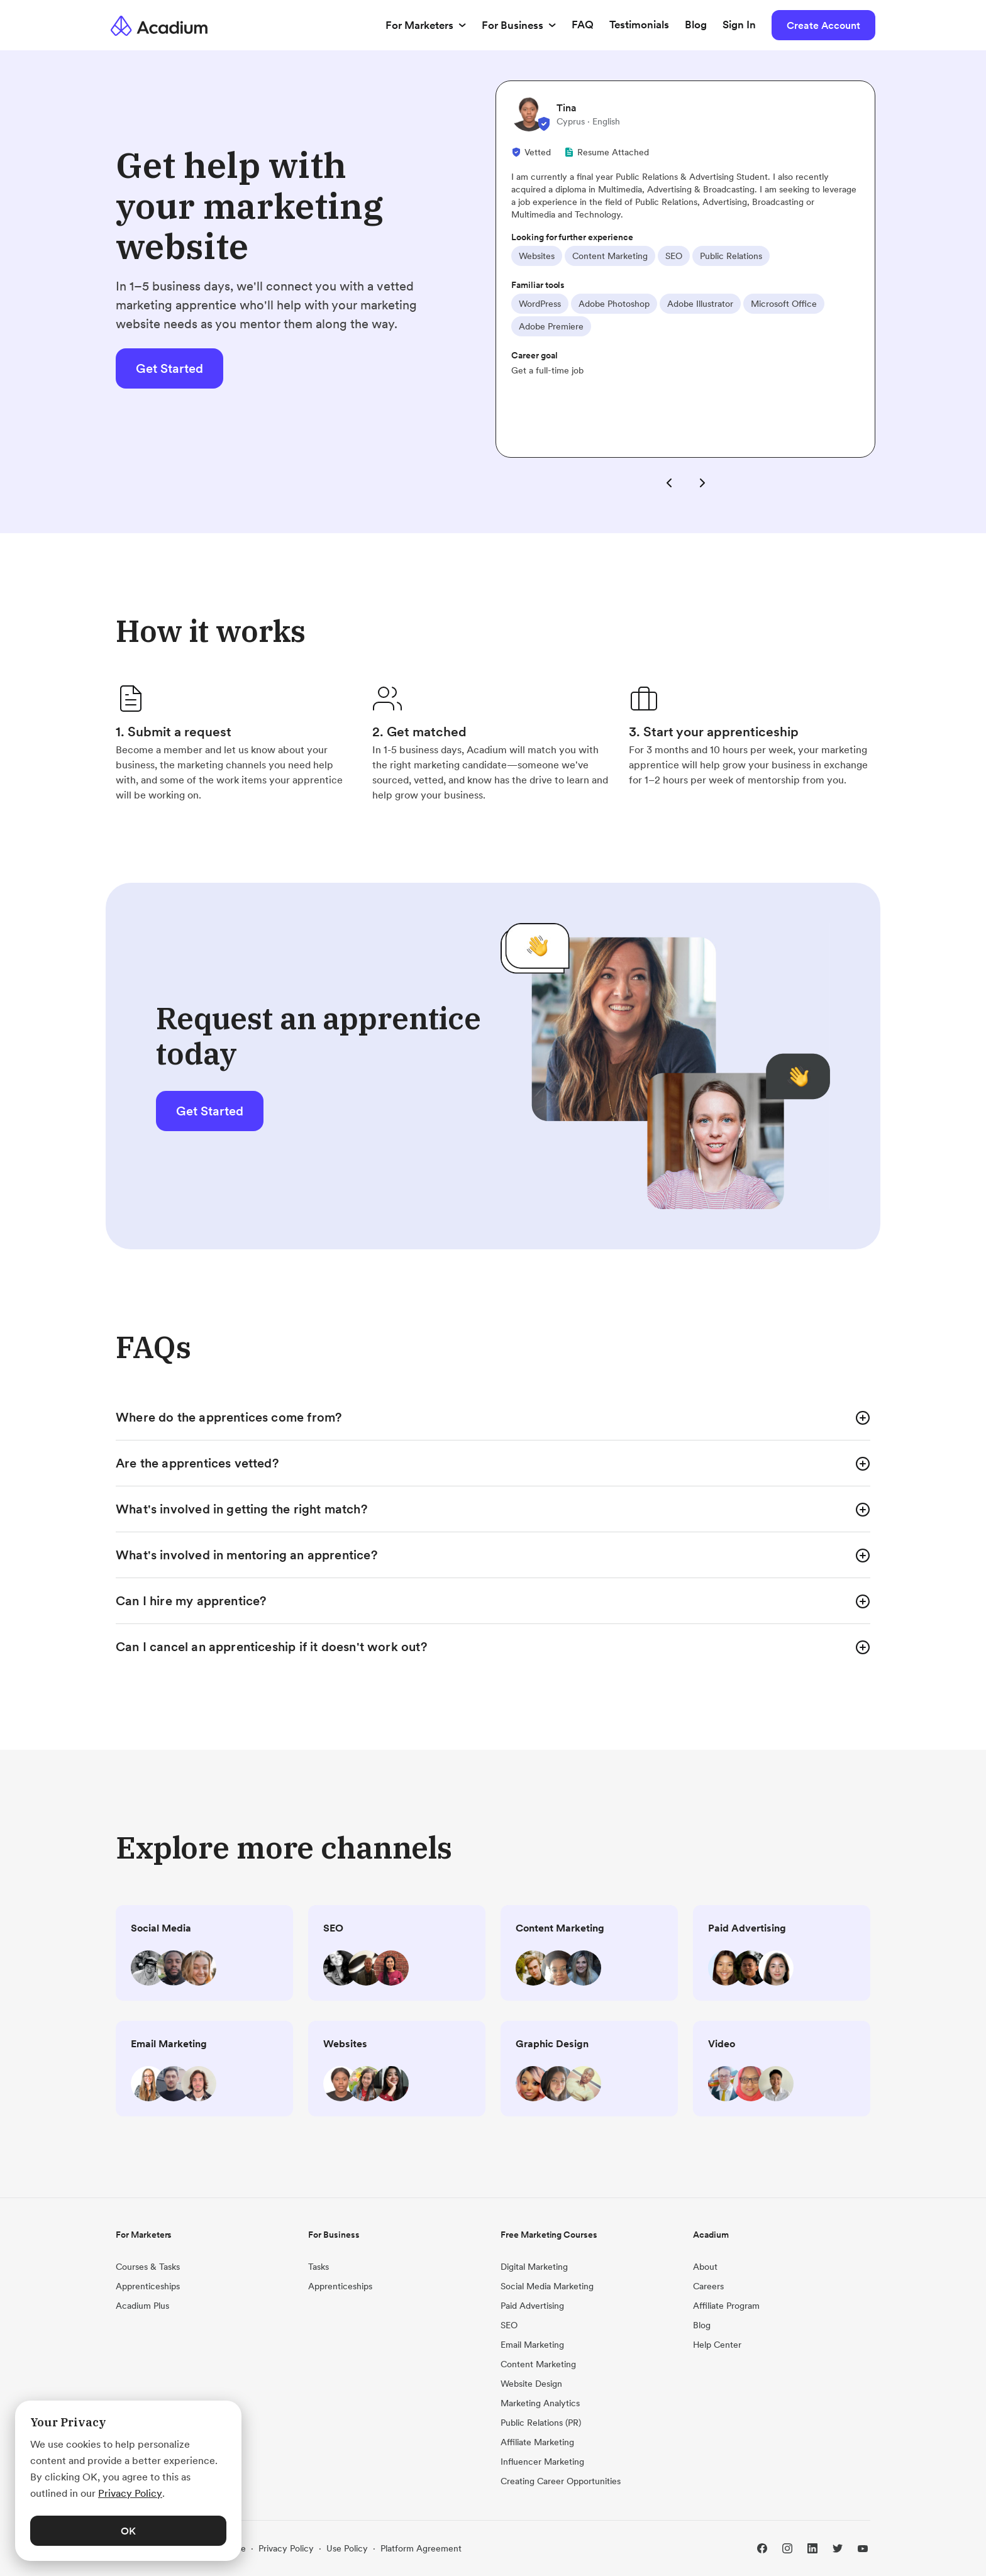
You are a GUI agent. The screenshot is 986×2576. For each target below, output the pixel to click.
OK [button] (128, 2530)
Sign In (739, 24)
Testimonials (639, 24)
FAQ (583, 24)
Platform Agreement (421, 2548)
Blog (696, 24)
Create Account (823, 25)
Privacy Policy (286, 2548)
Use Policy (347, 2548)
